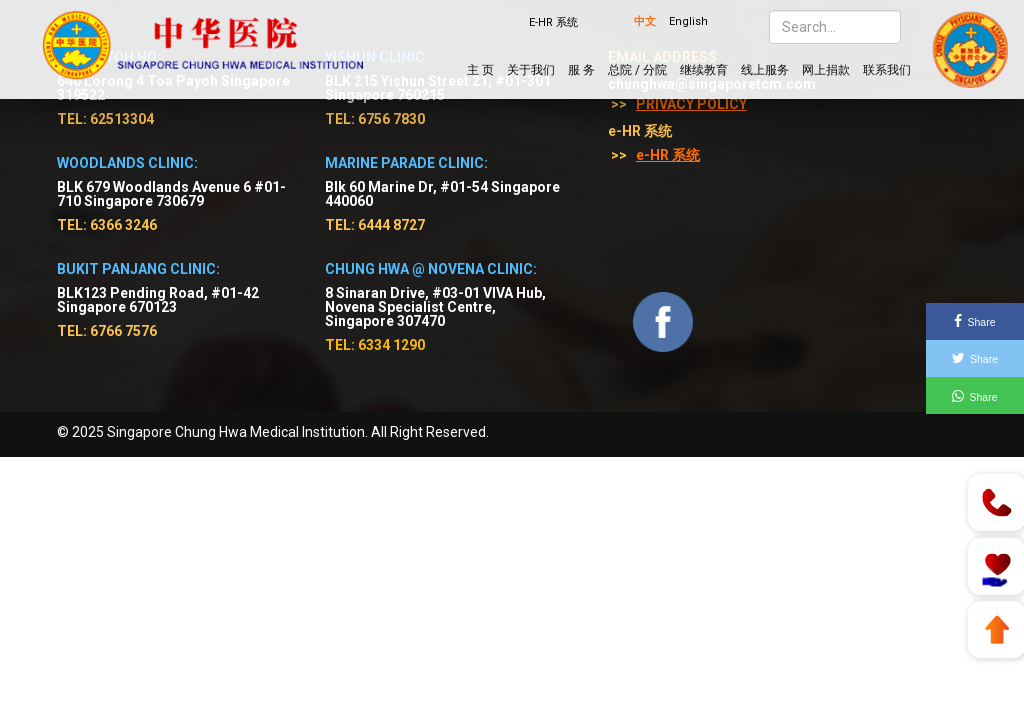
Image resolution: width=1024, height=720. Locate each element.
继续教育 (704, 70)
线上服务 (765, 70)
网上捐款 (826, 70)
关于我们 (531, 70)
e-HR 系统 (668, 155)
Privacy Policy (691, 104)
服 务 (581, 70)
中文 (645, 21)
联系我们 (887, 70)
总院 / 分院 (637, 70)
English (688, 21)
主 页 (480, 70)
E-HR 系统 (553, 22)
